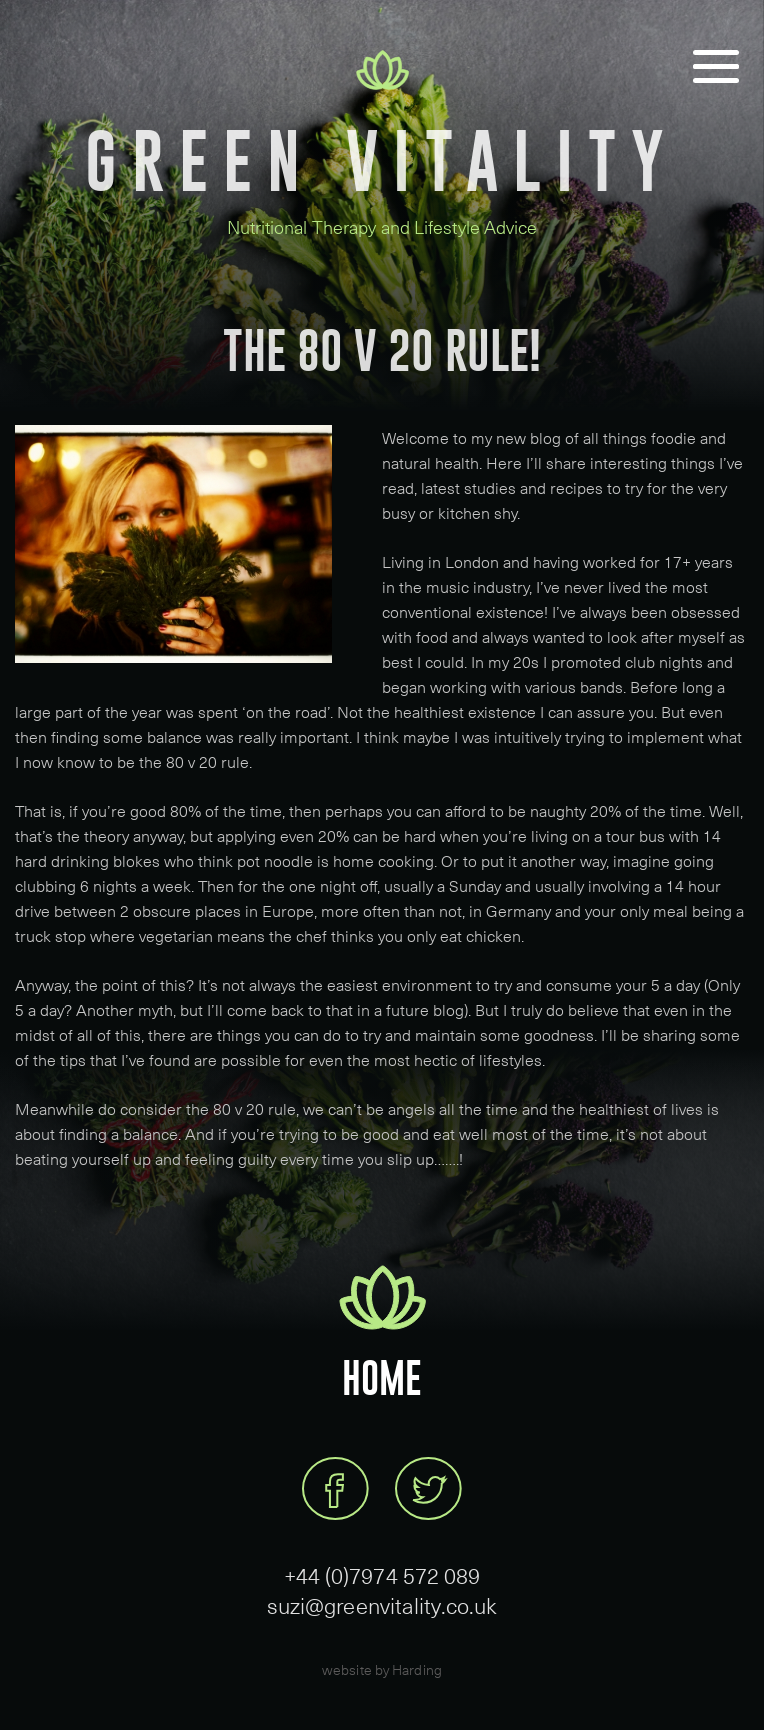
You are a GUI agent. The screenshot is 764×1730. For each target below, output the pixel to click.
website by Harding (382, 1669)
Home (382, 1378)
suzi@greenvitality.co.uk (382, 1604)
